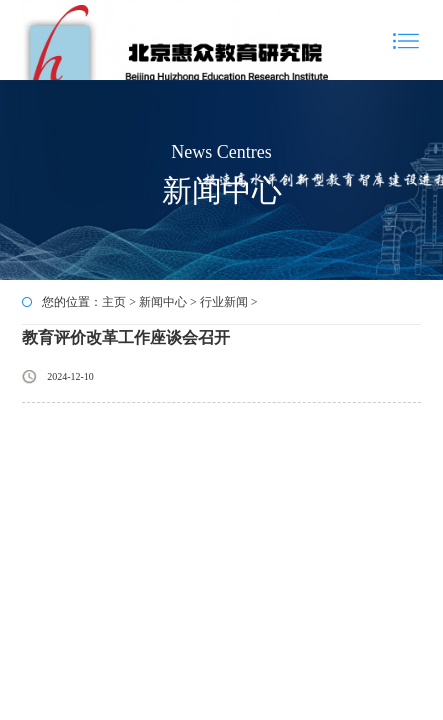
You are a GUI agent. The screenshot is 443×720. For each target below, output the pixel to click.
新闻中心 (163, 302)
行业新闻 (224, 302)
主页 (114, 302)
